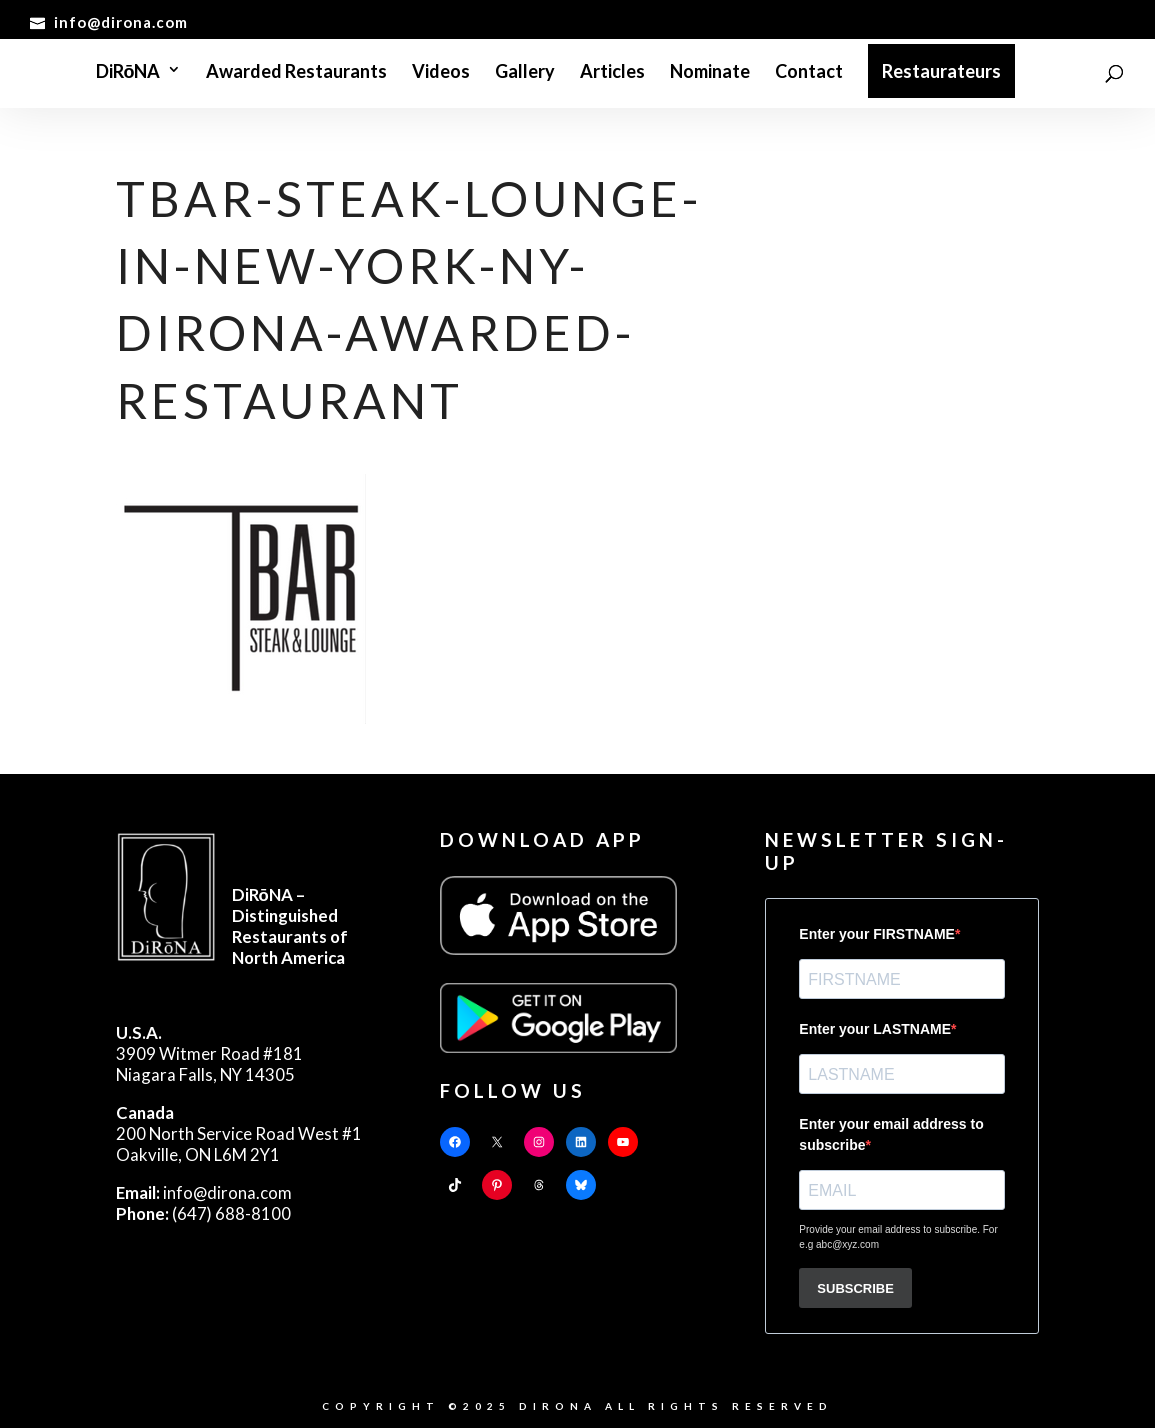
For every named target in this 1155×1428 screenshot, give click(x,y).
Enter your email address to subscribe (891, 1134)
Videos (441, 73)
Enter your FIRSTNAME (877, 934)
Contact (809, 73)
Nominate (710, 73)
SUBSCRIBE (855, 1288)
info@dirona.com (204, 1192)
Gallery (525, 73)
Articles (612, 73)
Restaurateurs (941, 71)
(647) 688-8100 (203, 1213)
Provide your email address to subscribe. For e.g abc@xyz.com (898, 1237)
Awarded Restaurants (296, 73)
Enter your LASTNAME (875, 1029)
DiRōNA (128, 73)
